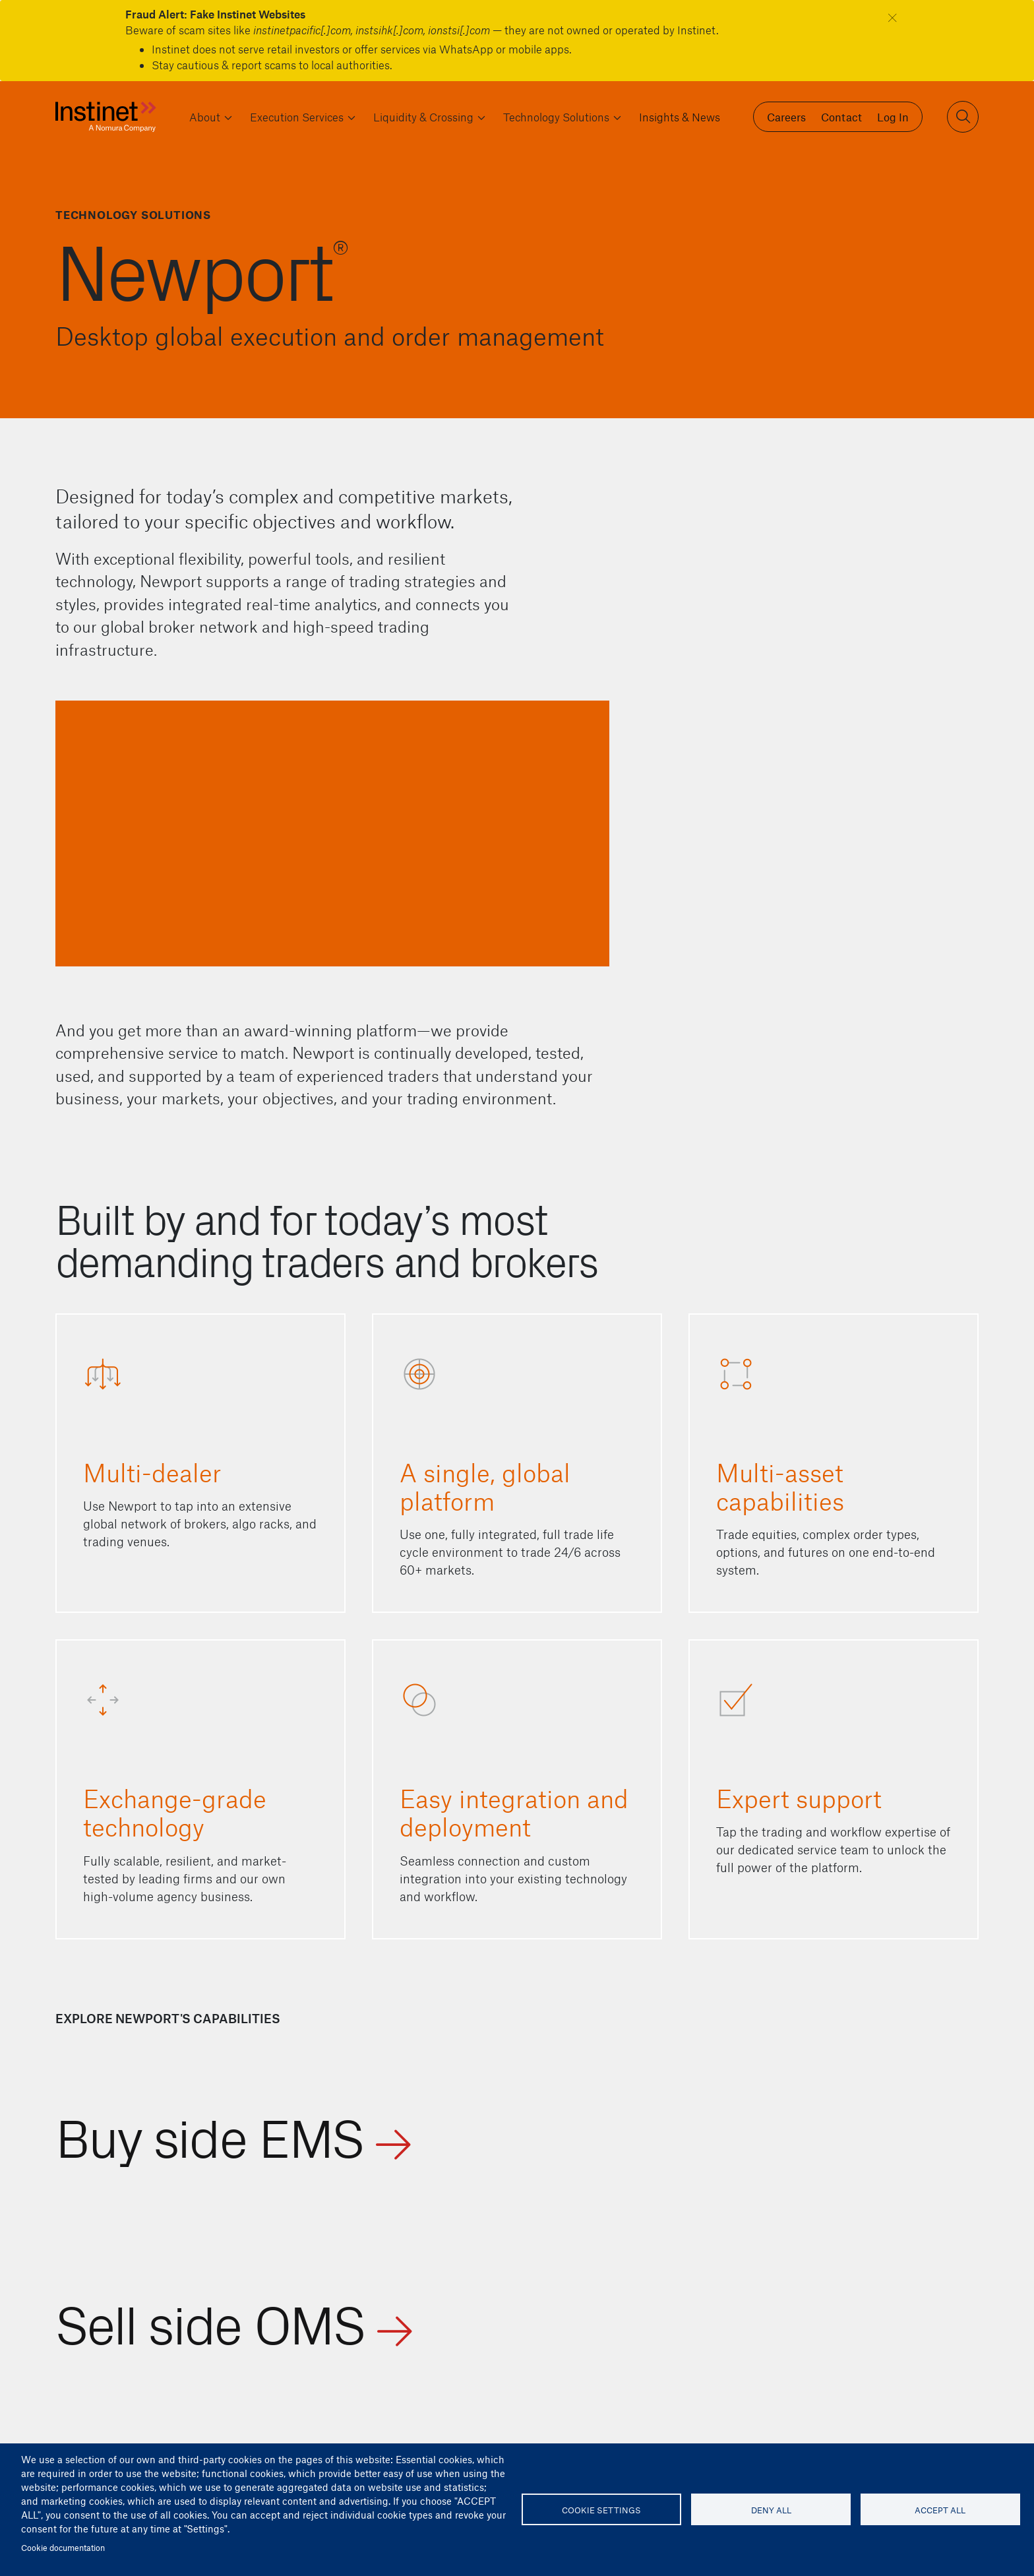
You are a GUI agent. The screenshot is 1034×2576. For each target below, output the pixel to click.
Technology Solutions (556, 116)
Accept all (940, 2510)
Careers (786, 116)
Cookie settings (601, 2510)
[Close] (892, 17)
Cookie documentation (63, 2547)
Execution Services (297, 116)
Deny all (771, 2510)
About (204, 116)
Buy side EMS (209, 2134)
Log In (893, 116)
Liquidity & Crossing (423, 116)
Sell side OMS (209, 2321)
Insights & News (679, 116)
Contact (841, 116)
